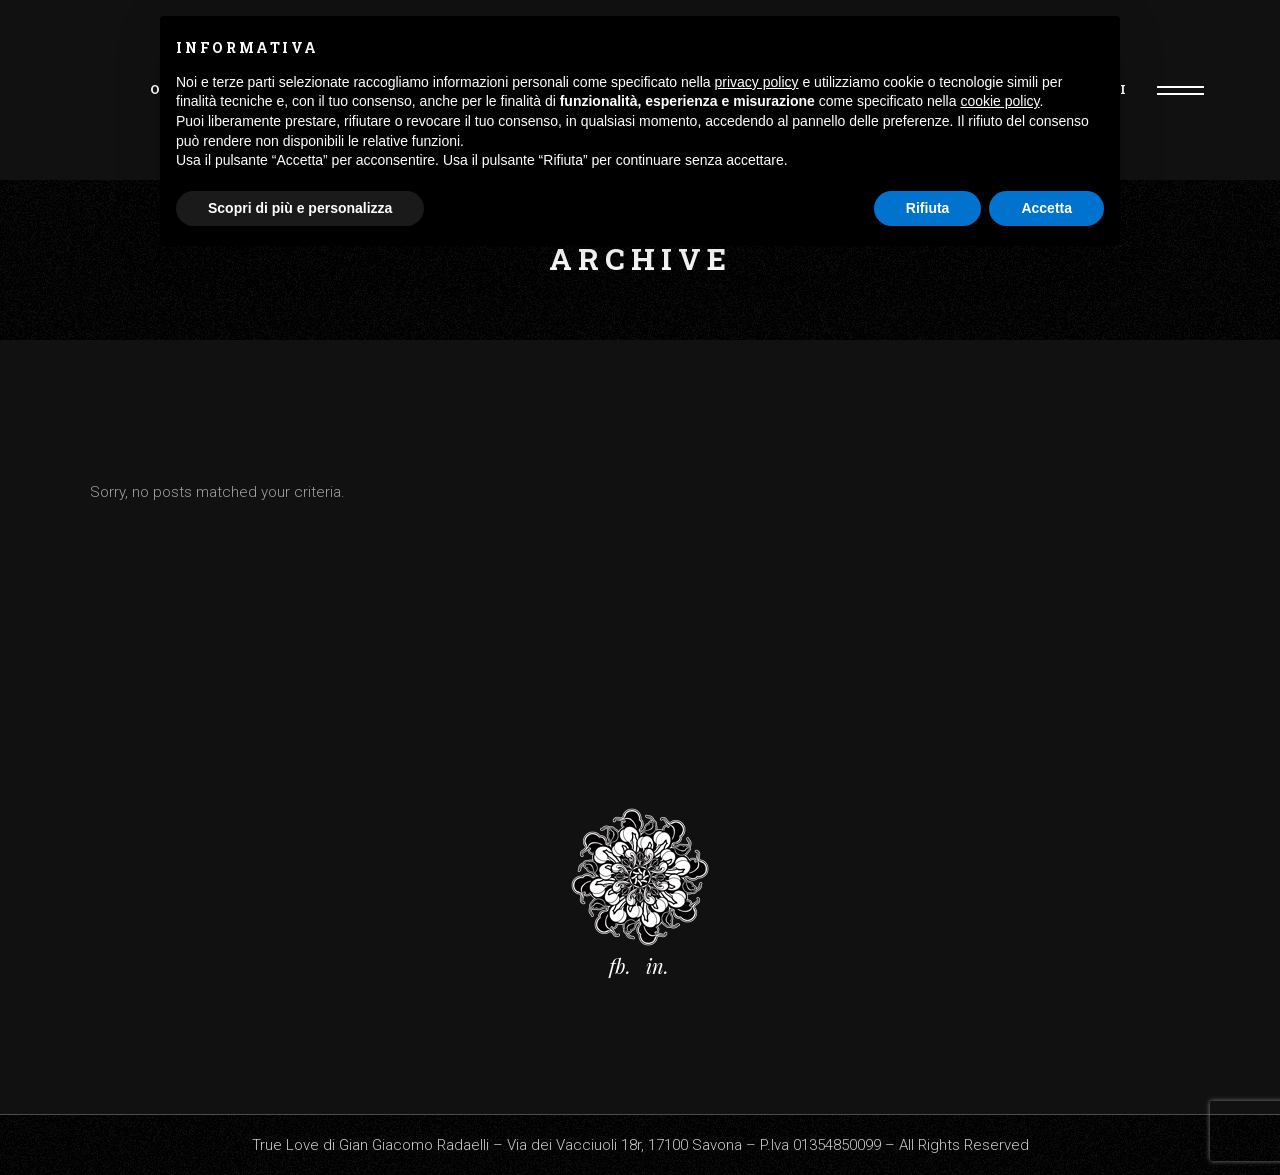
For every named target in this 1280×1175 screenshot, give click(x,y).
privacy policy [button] (757, 82)
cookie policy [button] (999, 101)
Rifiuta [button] (928, 208)
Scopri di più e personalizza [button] (300, 208)
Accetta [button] (1046, 208)
